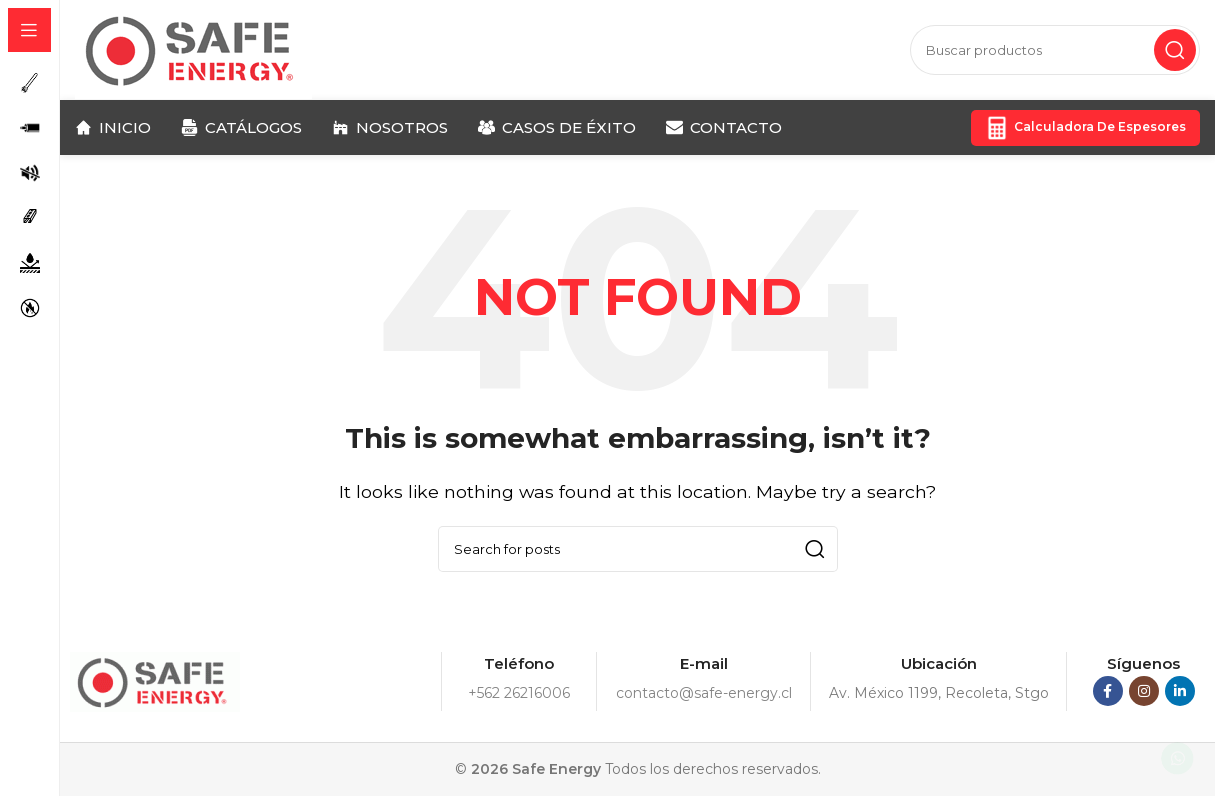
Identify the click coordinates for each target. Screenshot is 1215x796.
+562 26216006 (519, 693)
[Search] (1055, 50)
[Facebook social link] (1108, 691)
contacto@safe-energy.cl (704, 693)
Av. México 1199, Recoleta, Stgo (939, 693)
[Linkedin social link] (1180, 691)
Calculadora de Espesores (1085, 128)
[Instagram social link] (1144, 691)
